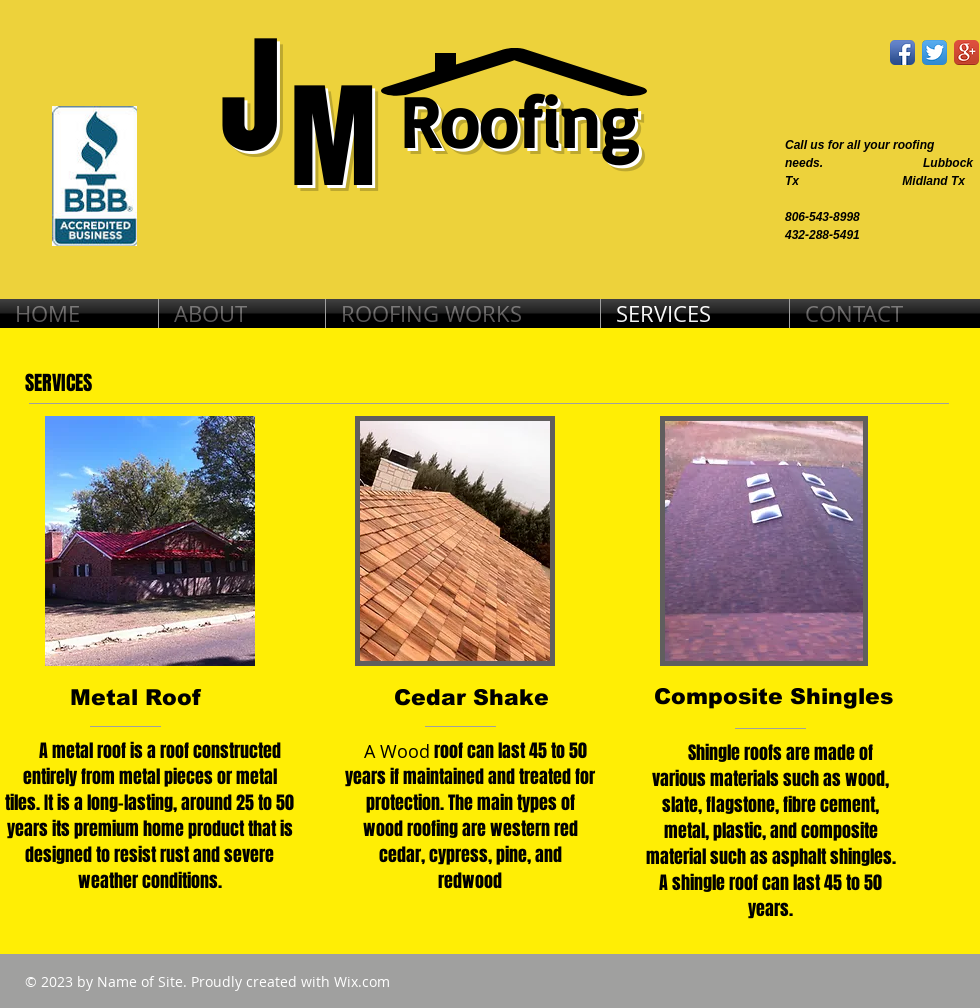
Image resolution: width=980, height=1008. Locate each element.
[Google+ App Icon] (966, 52)
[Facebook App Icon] (902, 52)
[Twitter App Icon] (934, 52)
